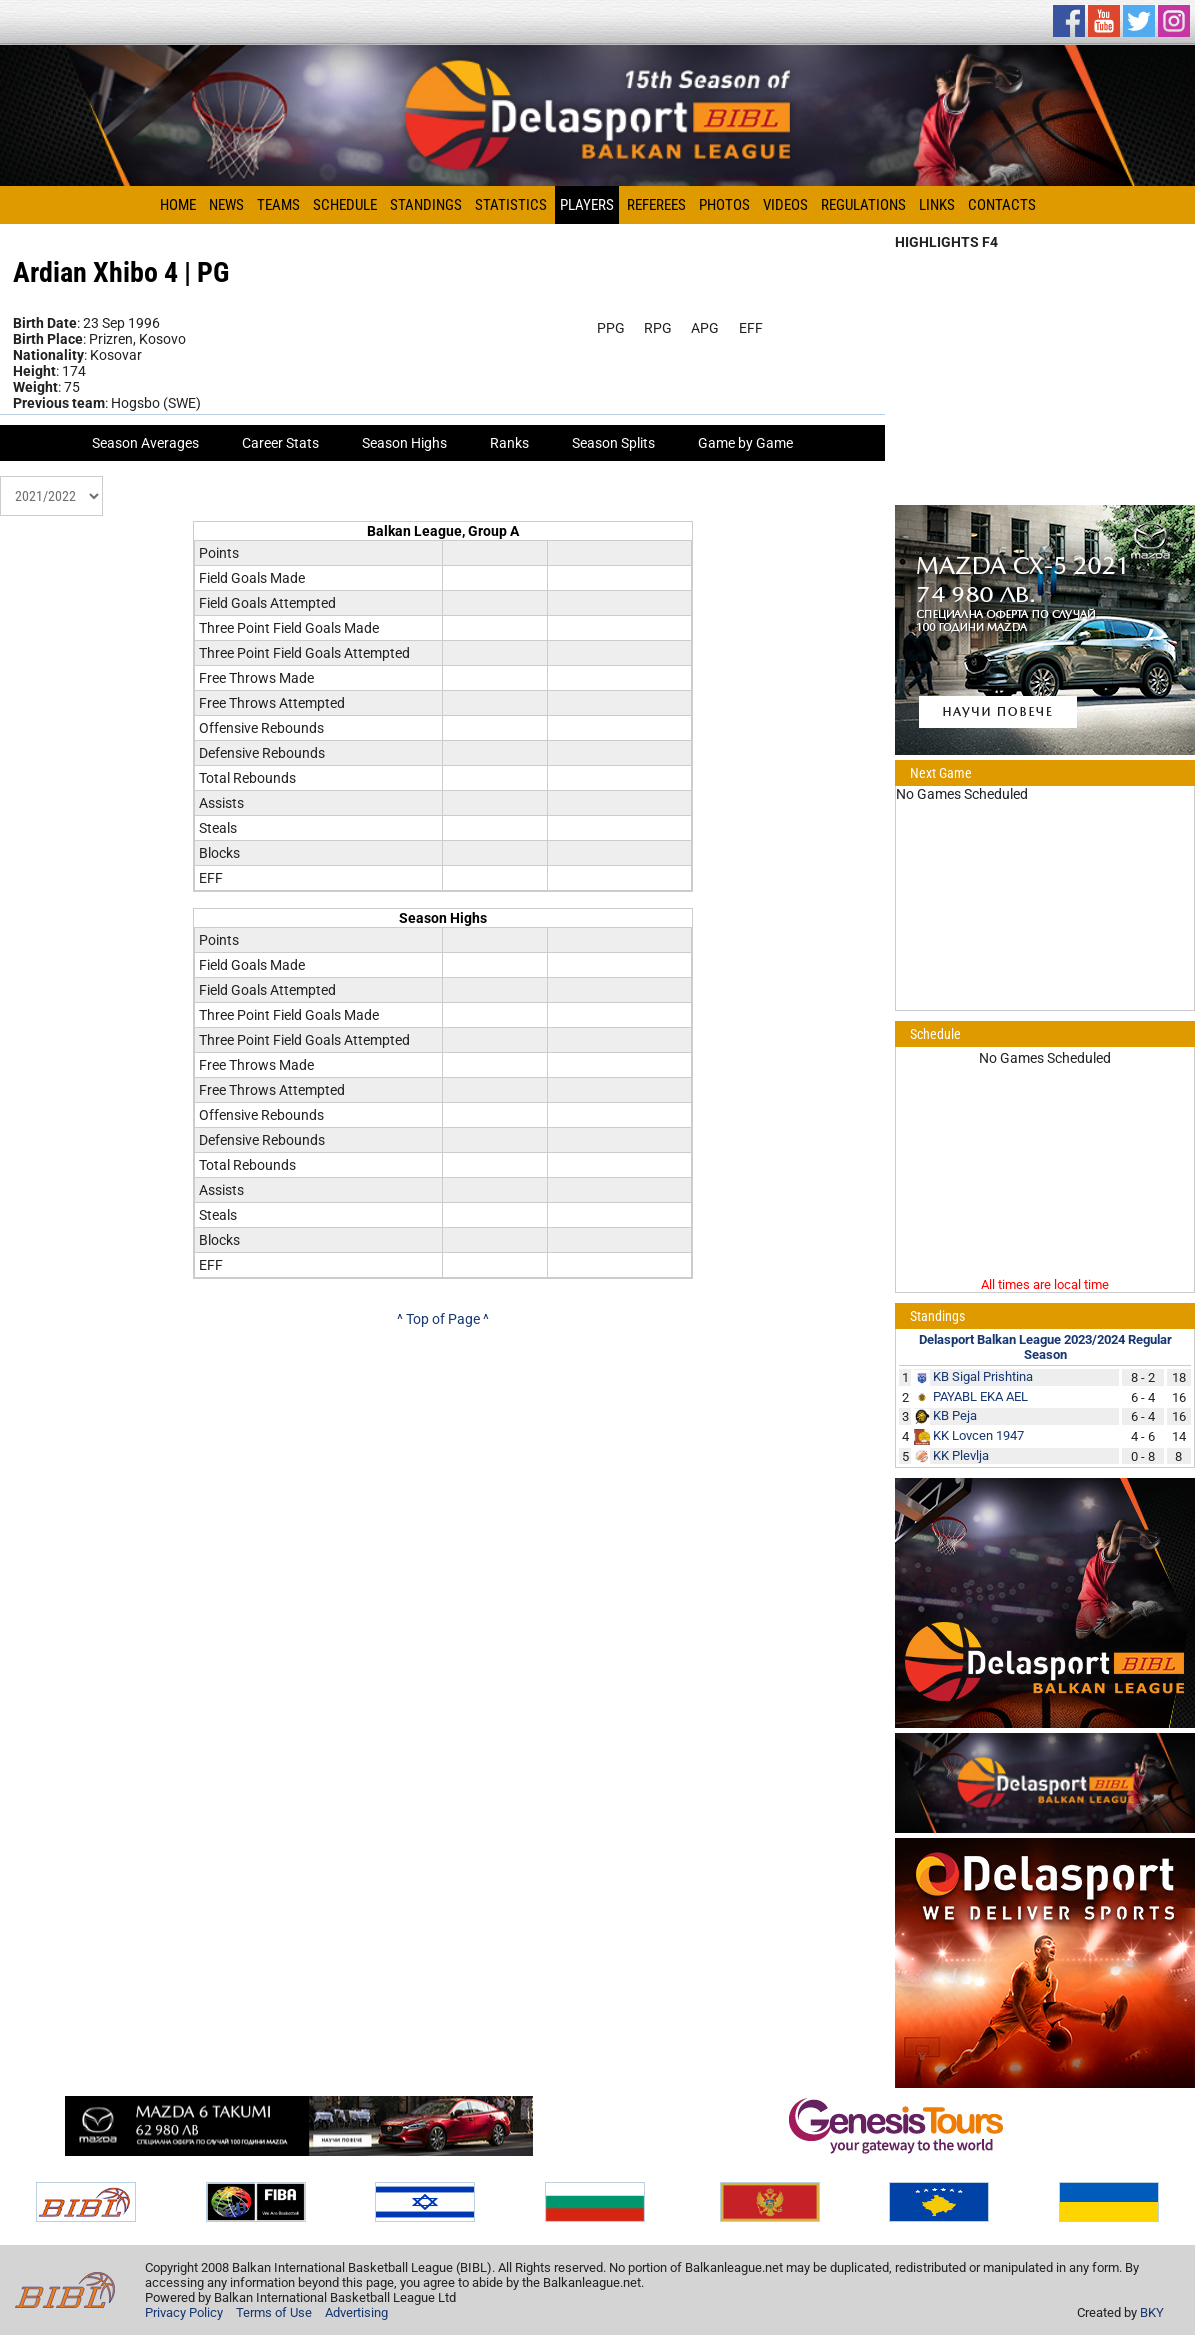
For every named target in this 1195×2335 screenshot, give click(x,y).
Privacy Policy (184, 2312)
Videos (785, 205)
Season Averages (145, 443)
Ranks (509, 443)
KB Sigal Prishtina (983, 1376)
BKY (1152, 2312)
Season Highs (404, 443)
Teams (278, 205)
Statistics (511, 205)
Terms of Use (274, 2312)
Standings (426, 205)
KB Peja (955, 1415)
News (226, 205)
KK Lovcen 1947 (978, 1435)
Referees (656, 205)
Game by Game (745, 443)
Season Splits (613, 443)
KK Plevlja (961, 1455)
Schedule (345, 205)
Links (937, 205)
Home (178, 205)
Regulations (863, 205)
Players (587, 205)
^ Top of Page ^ (443, 1319)
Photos (724, 205)
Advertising (356, 2312)
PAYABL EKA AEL (980, 1396)
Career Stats (280, 443)
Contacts (1002, 205)
